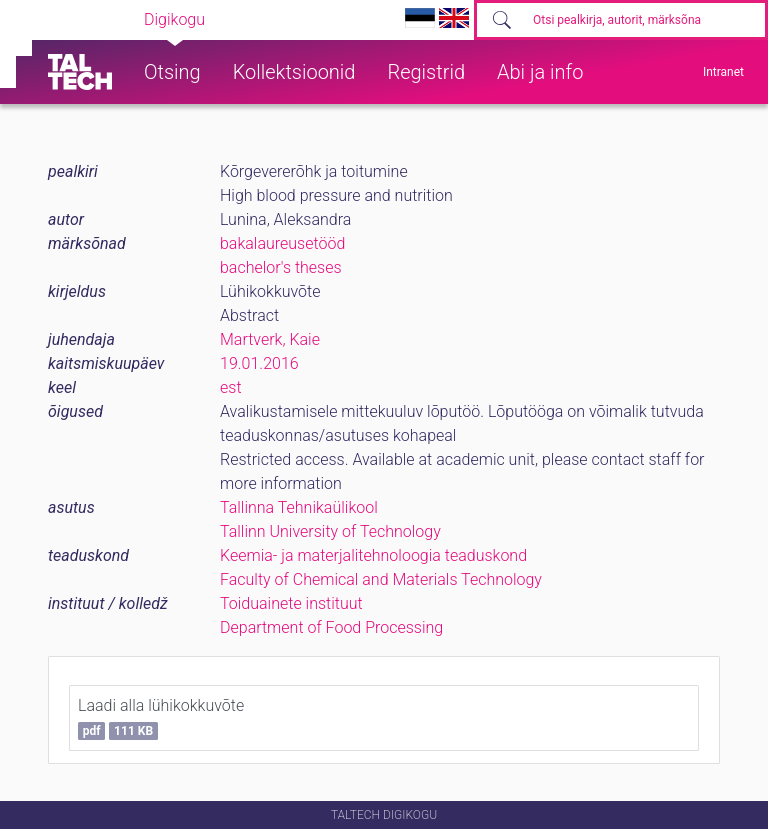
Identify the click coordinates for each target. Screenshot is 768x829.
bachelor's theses (281, 267)
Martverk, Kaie (270, 339)
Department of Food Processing (331, 627)
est (231, 387)
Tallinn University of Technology (330, 531)
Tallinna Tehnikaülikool (299, 507)
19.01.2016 (259, 363)
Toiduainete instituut (291, 603)
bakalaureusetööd (282, 243)
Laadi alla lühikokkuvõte (161, 718)
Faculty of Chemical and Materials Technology (381, 579)
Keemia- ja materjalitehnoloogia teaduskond (373, 555)
